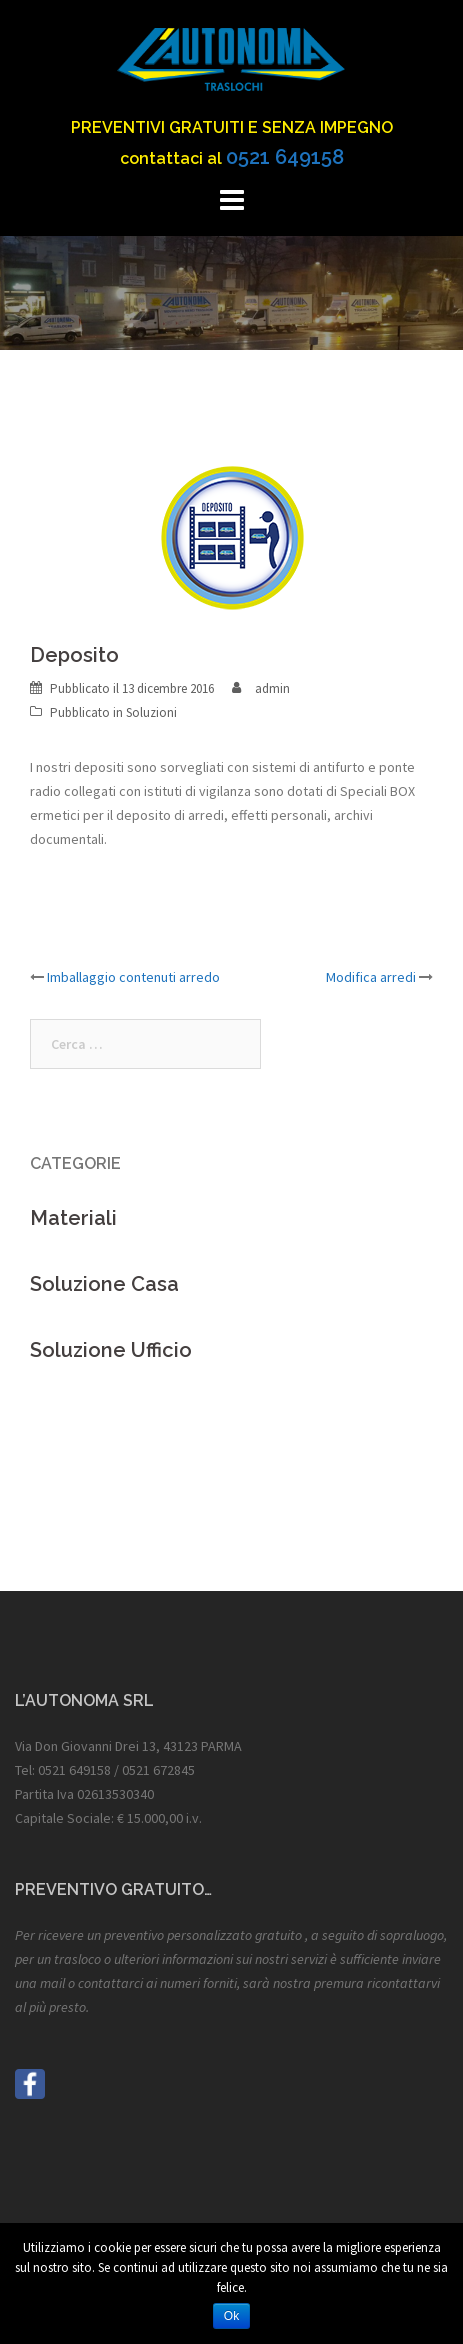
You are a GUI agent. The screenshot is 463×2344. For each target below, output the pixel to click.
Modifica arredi (371, 977)
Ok (231, 2316)
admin (272, 688)
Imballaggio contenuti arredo (133, 977)
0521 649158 (285, 157)
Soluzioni (151, 712)
